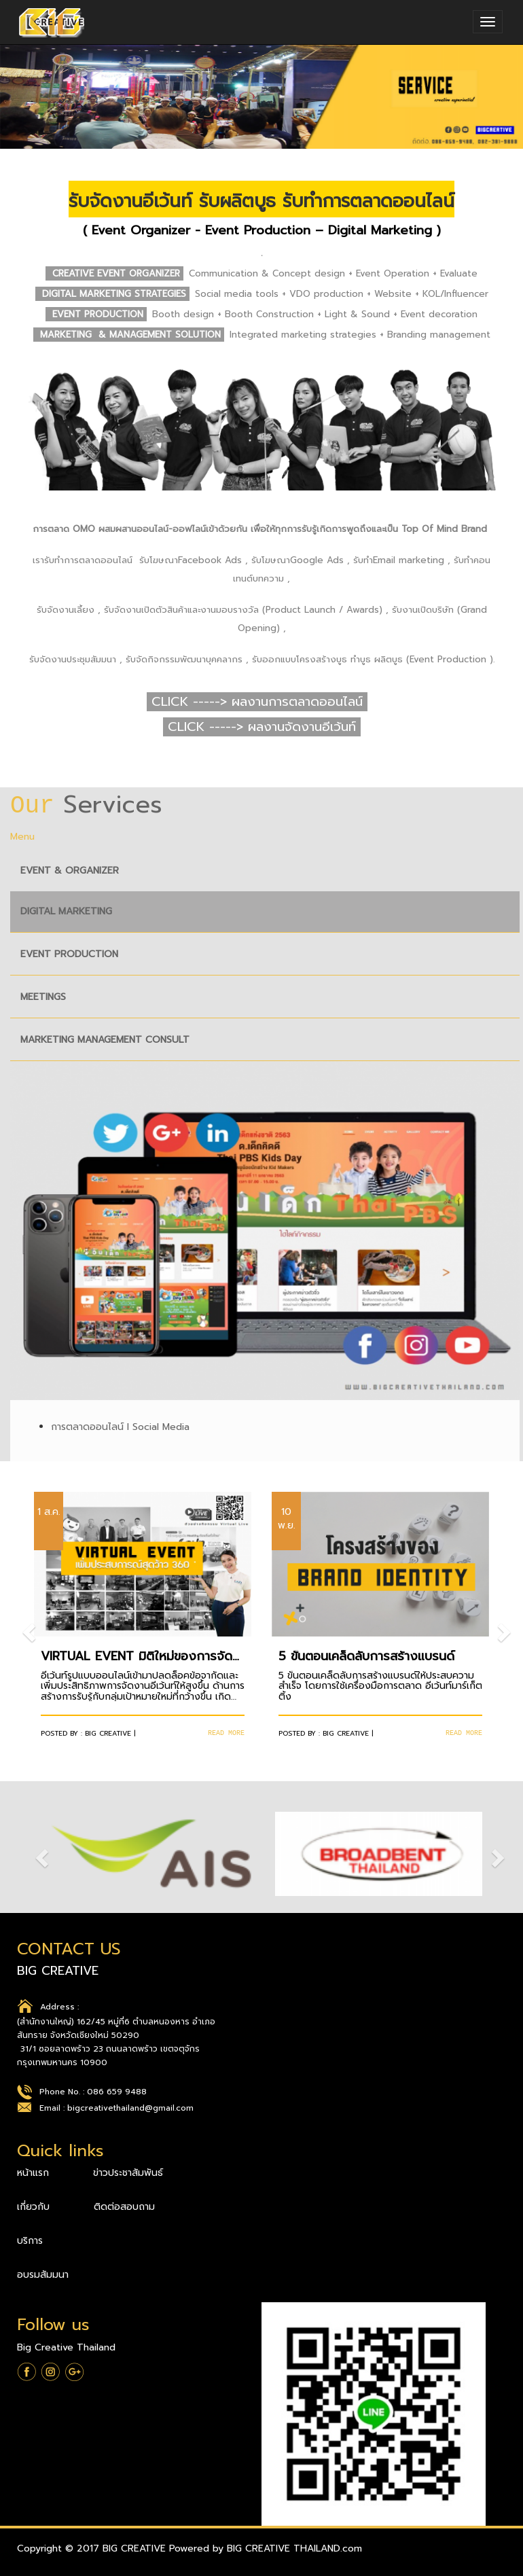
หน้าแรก (34, 2173)
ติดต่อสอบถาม (124, 2207)
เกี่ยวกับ (35, 2207)
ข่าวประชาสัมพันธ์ (128, 2173)
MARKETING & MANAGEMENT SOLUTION (132, 334)
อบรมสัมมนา (43, 2275)
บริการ (30, 2241)
